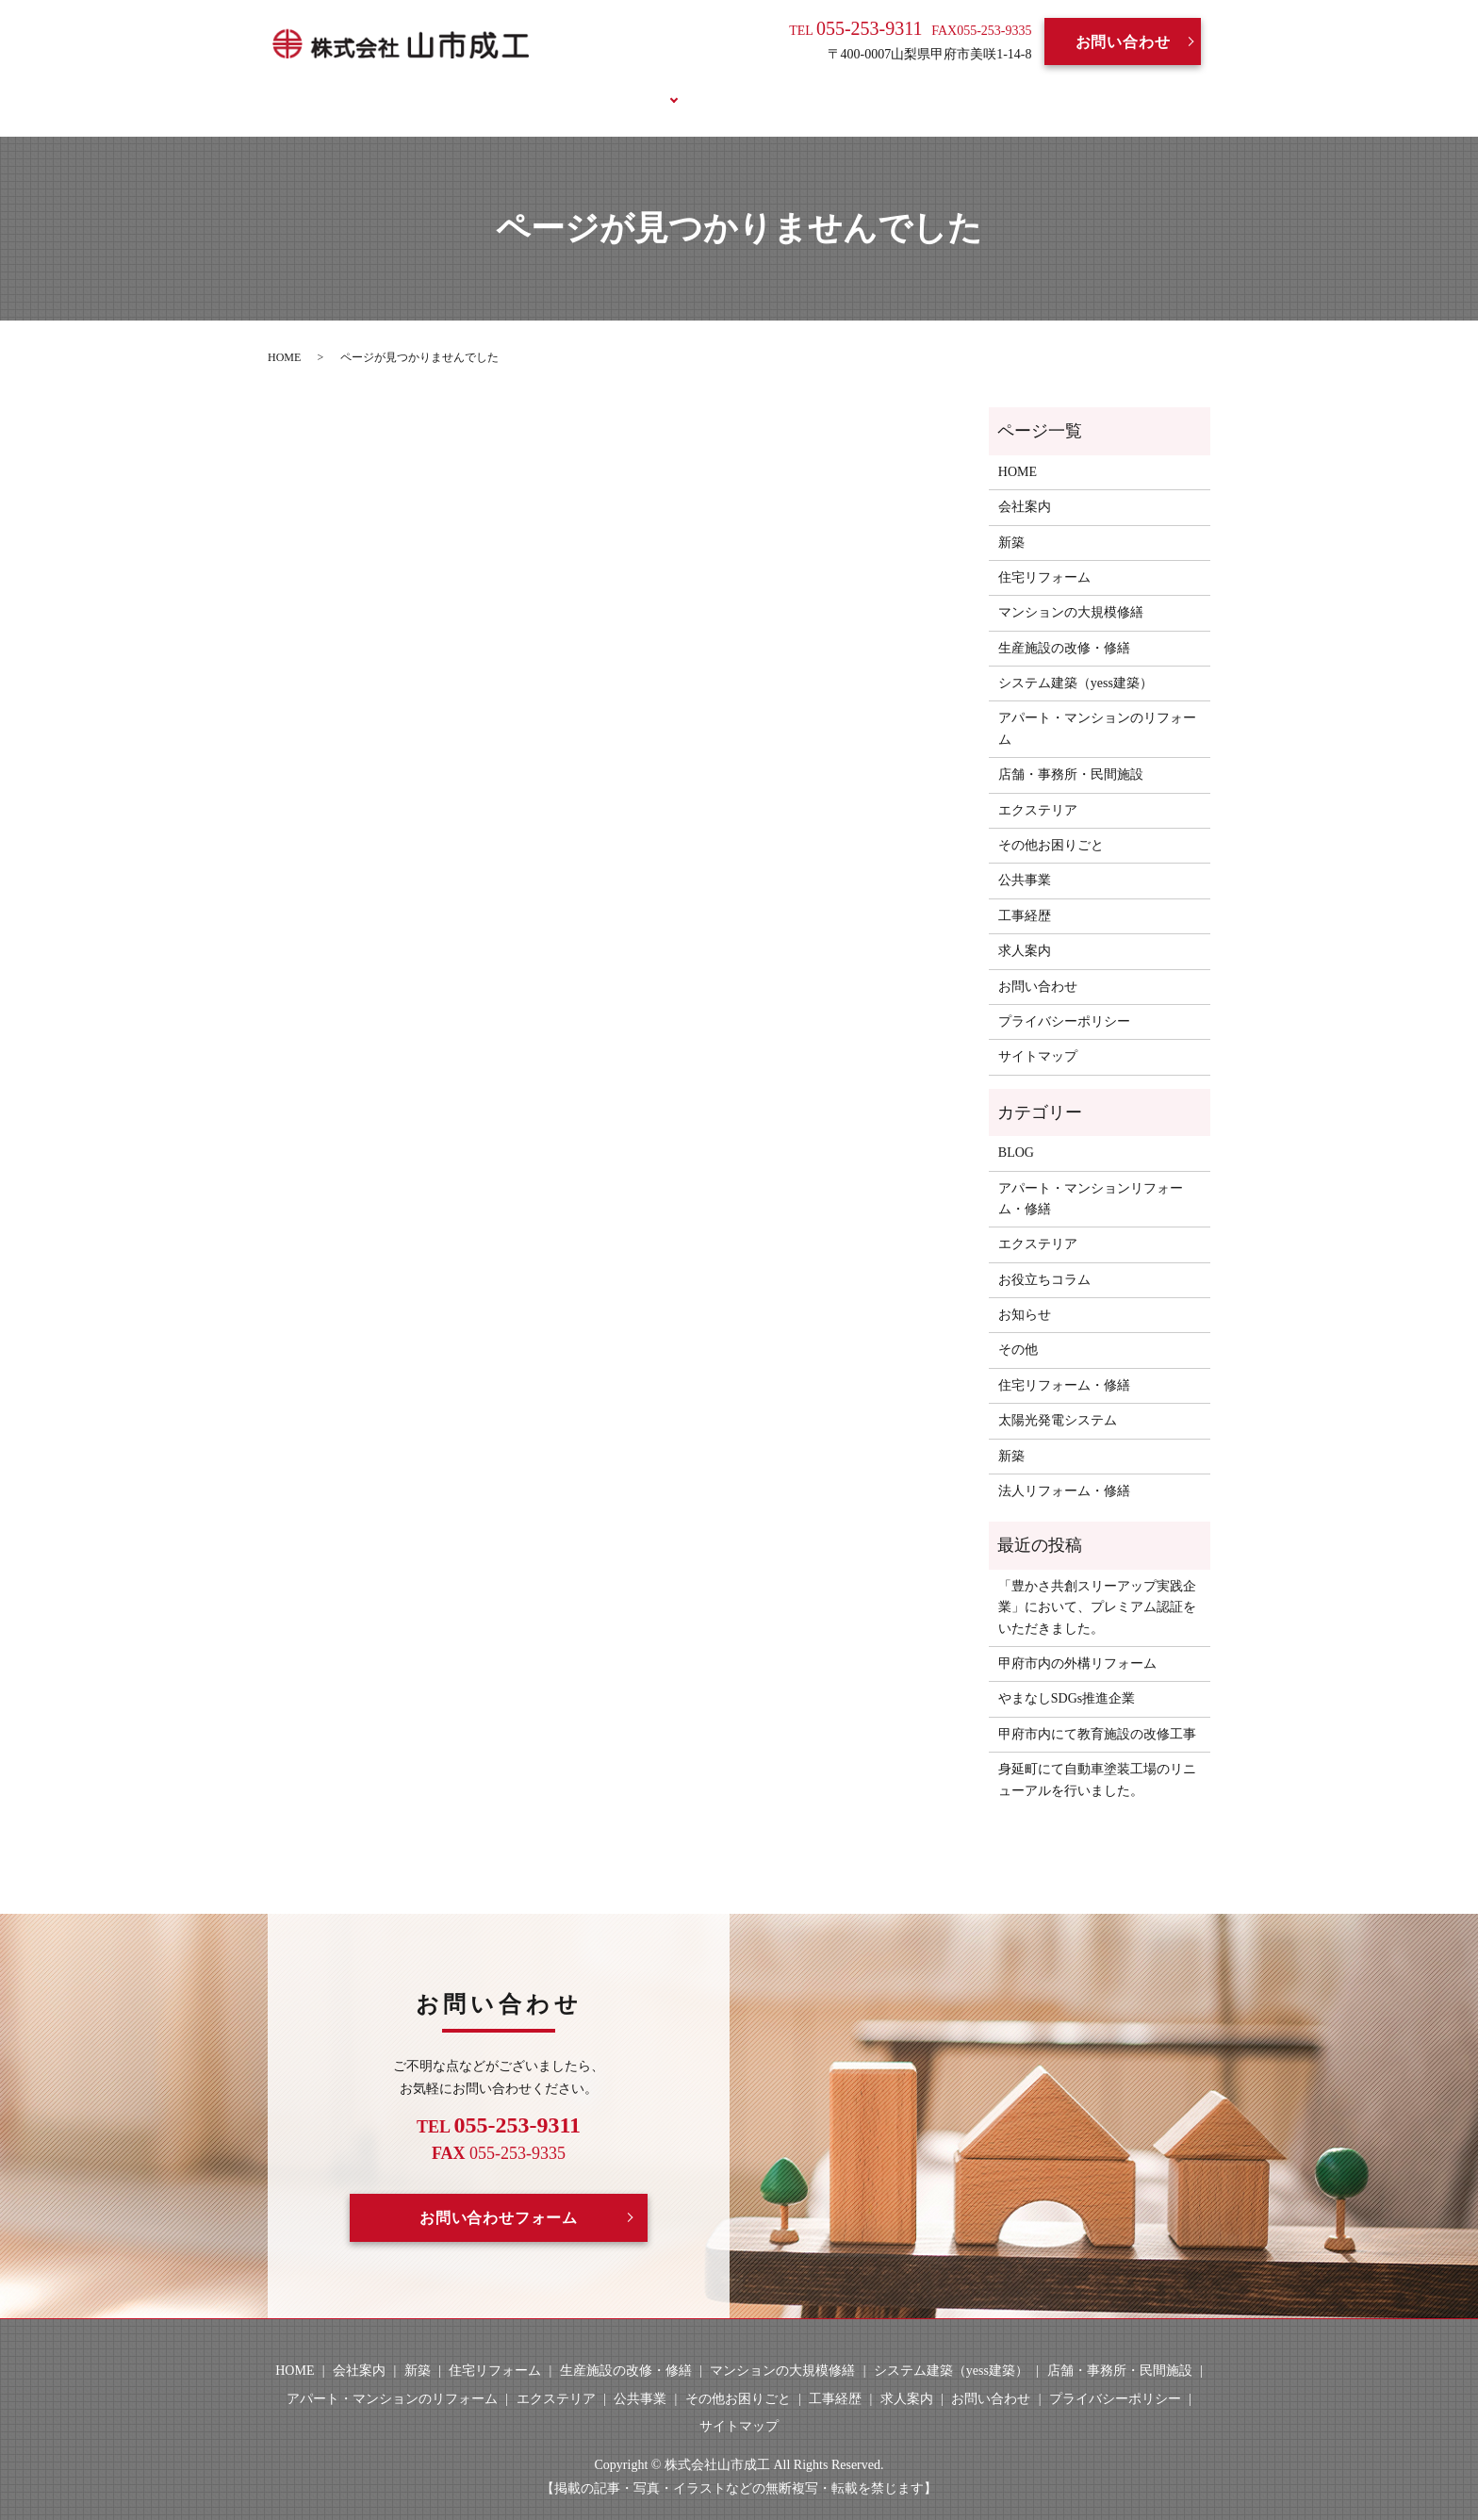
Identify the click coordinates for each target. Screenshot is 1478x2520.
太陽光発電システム (1057, 1399)
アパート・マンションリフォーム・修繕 (1090, 1176)
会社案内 (532, 87)
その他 (1018, 1328)
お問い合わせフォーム (498, 2195)
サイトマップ (1037, 1035)
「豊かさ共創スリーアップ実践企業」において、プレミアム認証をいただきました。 (1097, 1584)
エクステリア (1037, 788)
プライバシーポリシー (1064, 1000)
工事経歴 (717, 87)
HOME (445, 87)
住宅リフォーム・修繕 (1064, 1363)
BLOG (895, 87)
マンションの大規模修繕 (1070, 591)
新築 (1011, 520)
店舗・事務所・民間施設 (1070, 753)
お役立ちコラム (1003, 87)
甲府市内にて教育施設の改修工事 (1097, 1712)
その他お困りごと (1051, 823)
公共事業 (1024, 858)
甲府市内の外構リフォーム (1077, 1642)
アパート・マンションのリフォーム (1097, 706)
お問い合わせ (1123, 42)
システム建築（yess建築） (1075, 661)
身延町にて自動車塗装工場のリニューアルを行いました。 (1097, 1757)
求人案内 (811, 87)
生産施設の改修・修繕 (1064, 625)
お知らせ (1024, 1293)
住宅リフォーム (1044, 556)
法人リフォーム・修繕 (1064, 1469)
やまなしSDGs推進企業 (1066, 1677)
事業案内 (624, 87)
